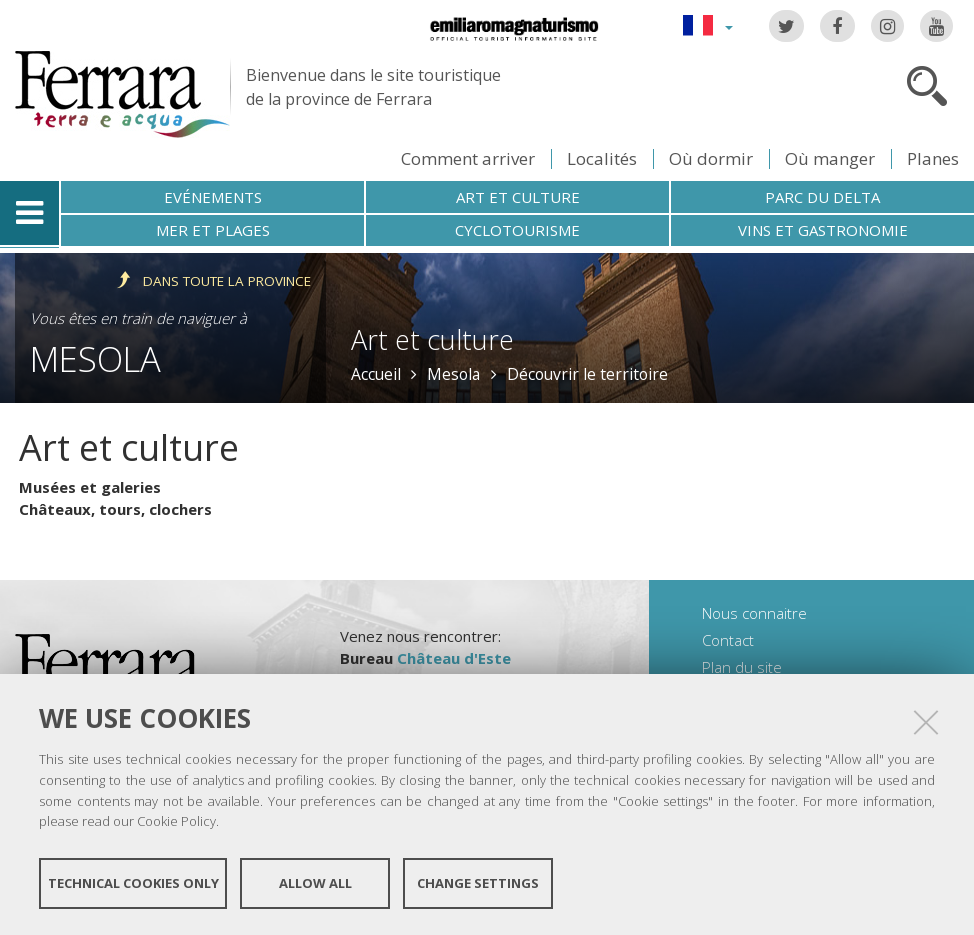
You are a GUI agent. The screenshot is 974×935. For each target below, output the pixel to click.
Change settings (478, 883)
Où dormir (711, 158)
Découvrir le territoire (587, 374)
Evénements (213, 197)
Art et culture (518, 197)
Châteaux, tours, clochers (115, 509)
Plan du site (742, 667)
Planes (933, 158)
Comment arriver (468, 158)
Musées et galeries (90, 487)
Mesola (95, 358)
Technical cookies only (133, 883)
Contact (728, 640)
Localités (602, 158)
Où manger (830, 158)
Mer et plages (213, 230)
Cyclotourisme (517, 230)
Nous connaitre (754, 613)
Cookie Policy (176, 821)
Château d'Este (454, 658)
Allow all (315, 883)
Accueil (376, 374)
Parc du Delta (822, 197)
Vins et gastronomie (823, 230)
